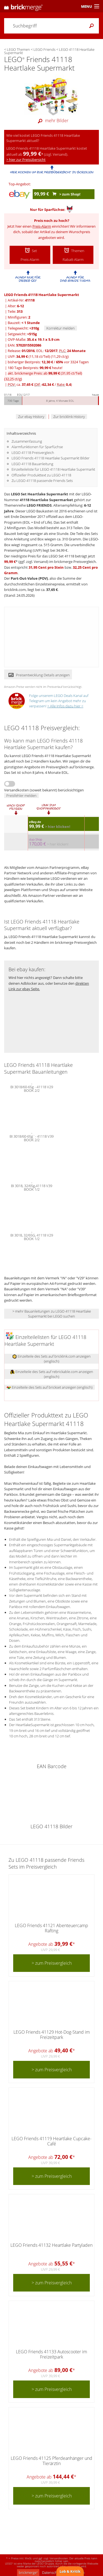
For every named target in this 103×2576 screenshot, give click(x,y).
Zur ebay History (31, 416)
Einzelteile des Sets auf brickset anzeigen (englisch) (50, 1387)
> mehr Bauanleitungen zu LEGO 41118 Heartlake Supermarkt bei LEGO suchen (51, 1314)
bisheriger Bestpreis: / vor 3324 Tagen (48, 361)
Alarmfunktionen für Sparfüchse (37, 446)
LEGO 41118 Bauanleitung (32, 463)
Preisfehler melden (21, 795)
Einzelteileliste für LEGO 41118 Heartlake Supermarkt (53, 469)
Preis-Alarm (41, 226)
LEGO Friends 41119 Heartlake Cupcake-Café (51, 2141)
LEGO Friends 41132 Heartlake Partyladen (51, 2245)
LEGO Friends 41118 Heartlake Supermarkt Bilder (51, 458)
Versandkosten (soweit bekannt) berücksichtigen (44, 790)
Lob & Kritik (70, 2571)
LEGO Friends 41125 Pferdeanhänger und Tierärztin (51, 2460)
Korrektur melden (60, 328)
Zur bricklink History (69, 416)
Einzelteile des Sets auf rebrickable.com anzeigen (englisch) (51, 1374)
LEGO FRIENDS (39, 505)
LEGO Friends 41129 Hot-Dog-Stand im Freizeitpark (51, 2034)
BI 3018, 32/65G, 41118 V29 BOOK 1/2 (31, 1236)
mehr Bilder (51, 121)
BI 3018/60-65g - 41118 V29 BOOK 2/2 (31, 1088)
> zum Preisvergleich (52, 1963)
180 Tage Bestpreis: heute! (35, 367)
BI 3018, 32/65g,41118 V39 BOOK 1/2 (31, 1187)
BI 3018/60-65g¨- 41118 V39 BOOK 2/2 (32, 1137)
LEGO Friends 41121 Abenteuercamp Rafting (51, 1928)
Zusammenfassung (27, 441)
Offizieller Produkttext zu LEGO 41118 (41, 475)
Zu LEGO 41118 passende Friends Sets (42, 480)
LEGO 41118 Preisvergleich (33, 452)
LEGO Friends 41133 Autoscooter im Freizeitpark (51, 2354)
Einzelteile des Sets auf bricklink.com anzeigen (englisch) (51, 1359)
